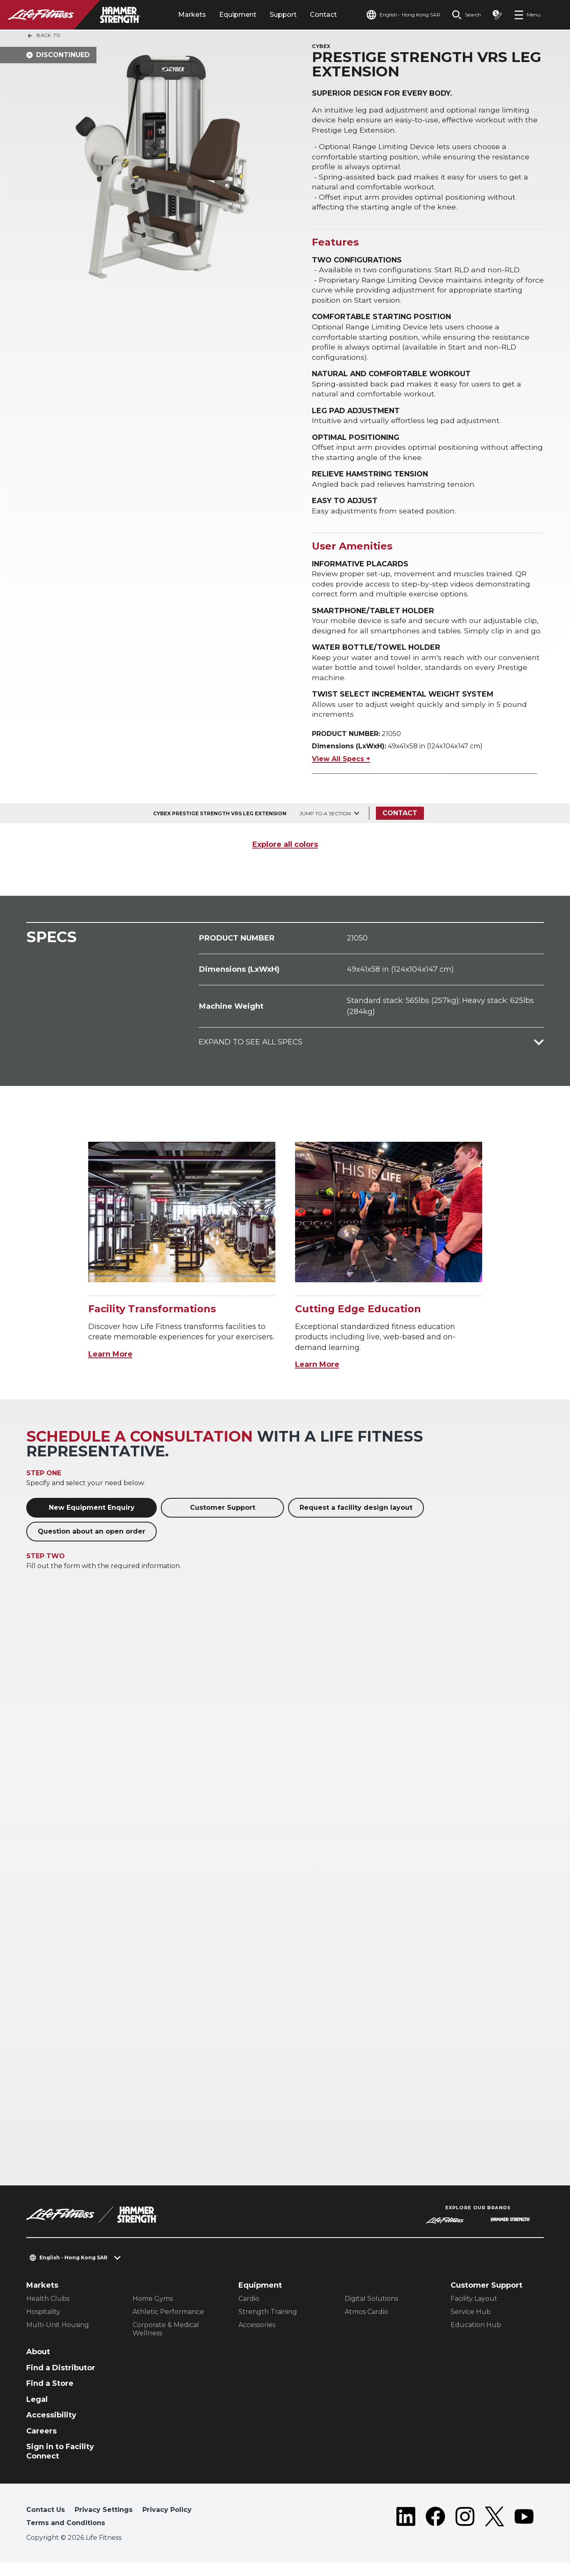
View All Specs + (341, 772)
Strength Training (267, 2325)
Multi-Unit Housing (57, 2338)
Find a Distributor (60, 2381)
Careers (41, 2444)
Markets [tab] (192, 14)
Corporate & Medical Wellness (166, 2342)
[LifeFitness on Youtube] (524, 2531)
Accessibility (51, 2428)
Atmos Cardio (366, 2325)
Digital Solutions (371, 2312)
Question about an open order (91, 1545)
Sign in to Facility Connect (60, 2465)
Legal (37, 2412)
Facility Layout (474, 2312)
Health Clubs (47, 2312)
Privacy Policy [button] (167, 2523)
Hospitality (43, 2325)
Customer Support (222, 1521)
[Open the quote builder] (497, 15)
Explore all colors (285, 857)
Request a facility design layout (356, 1521)
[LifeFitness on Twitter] (494, 2531)
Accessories (256, 2338)
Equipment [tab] (237, 14)
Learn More (110, 1367)
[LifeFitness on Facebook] (435, 2531)
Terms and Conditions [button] (65, 2536)
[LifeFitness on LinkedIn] (406, 2531)
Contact (323, 14)
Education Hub (476, 2338)
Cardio (248, 2312)
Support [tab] (283, 14)
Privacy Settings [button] (104, 2523)
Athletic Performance (168, 2325)
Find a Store (49, 2396)
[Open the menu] (527, 15)
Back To (43, 35)
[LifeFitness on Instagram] (465, 2531)
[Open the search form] (466, 15)
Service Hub (471, 2325)
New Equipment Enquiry (92, 1521)
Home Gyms (153, 2312)
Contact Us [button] (45, 2523)
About (38, 2365)
